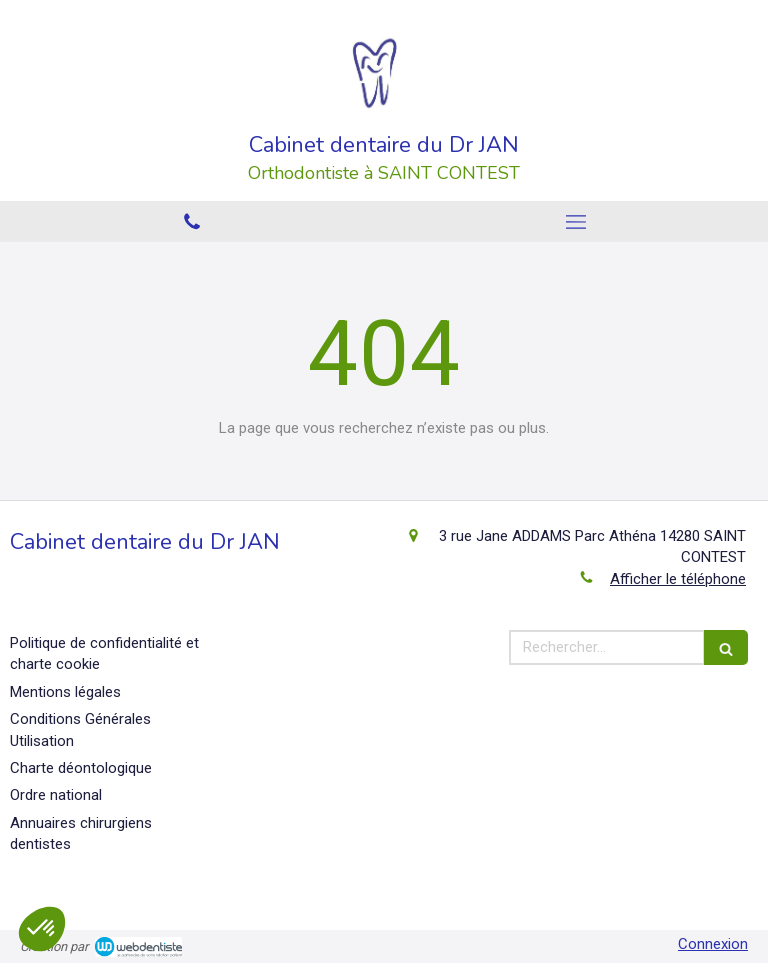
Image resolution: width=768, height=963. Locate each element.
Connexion (713, 944)
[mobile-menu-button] (576, 222)
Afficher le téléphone (678, 579)
